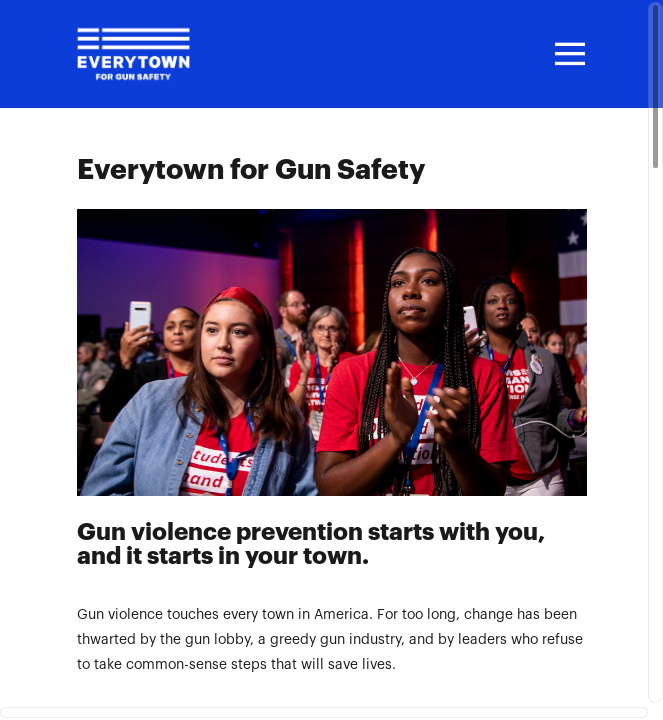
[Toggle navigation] (567, 54)
